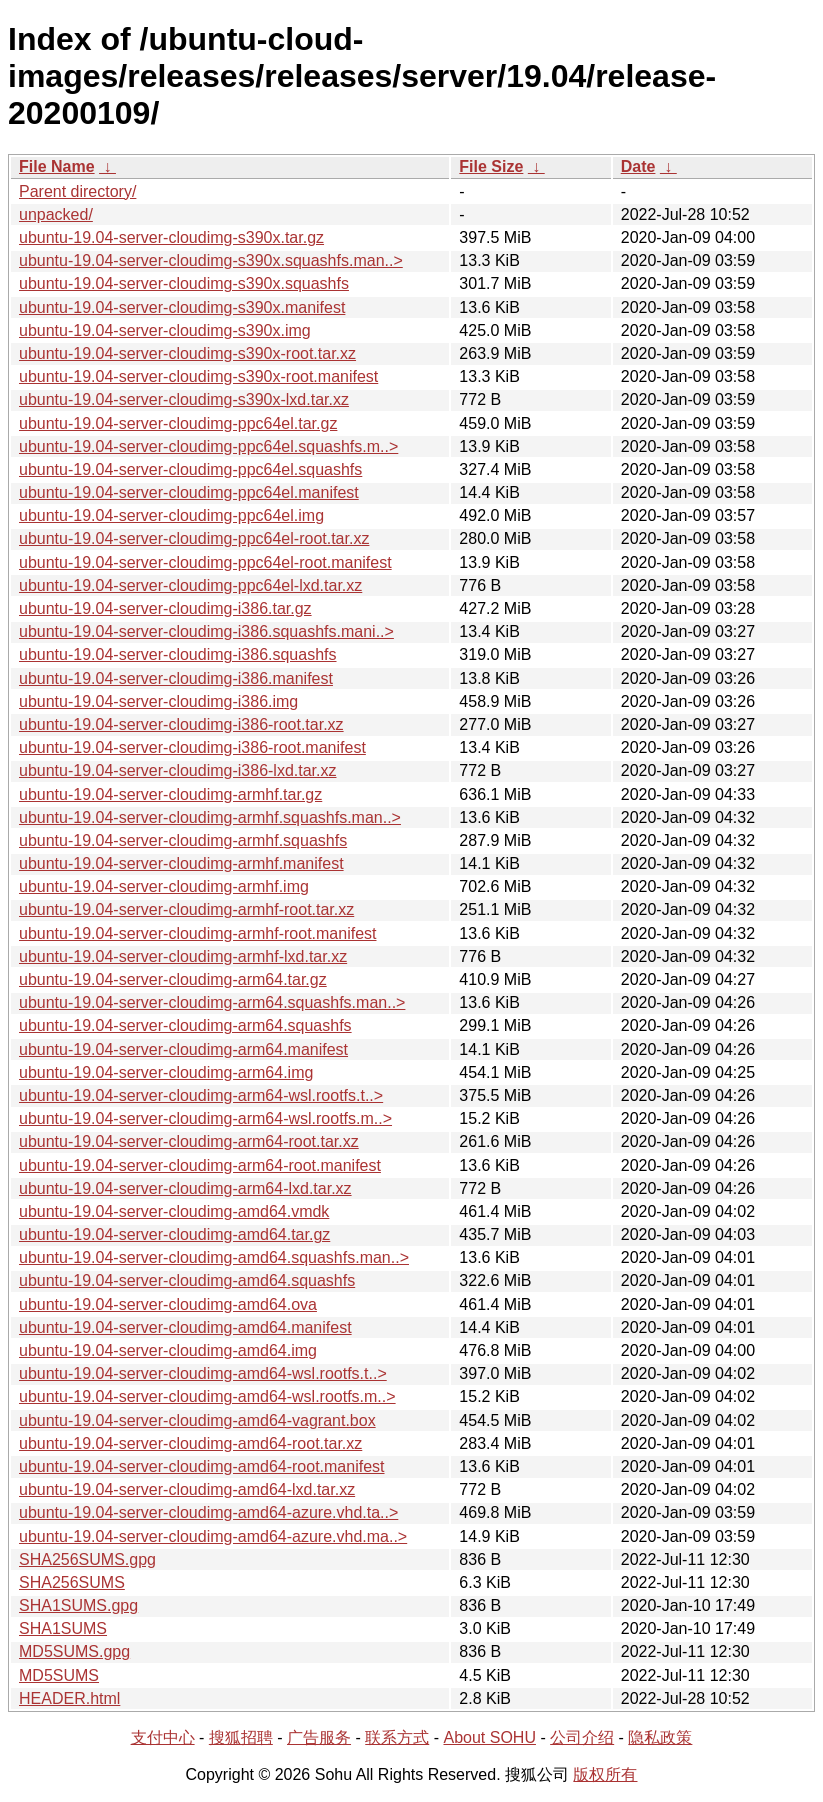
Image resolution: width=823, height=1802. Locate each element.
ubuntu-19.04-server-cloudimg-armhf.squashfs (183, 840)
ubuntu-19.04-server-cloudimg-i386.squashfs (178, 654)
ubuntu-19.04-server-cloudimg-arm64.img (166, 1072)
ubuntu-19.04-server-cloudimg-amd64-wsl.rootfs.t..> (203, 1373)
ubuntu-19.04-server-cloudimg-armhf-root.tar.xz (186, 909)
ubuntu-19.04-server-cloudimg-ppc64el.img (171, 515)
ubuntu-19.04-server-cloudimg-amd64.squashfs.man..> (214, 1257)
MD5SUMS (59, 1675)
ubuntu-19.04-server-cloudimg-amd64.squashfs (187, 1280)
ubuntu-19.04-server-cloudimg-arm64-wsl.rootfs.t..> (201, 1095)
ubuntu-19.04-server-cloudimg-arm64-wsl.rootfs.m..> (205, 1118)
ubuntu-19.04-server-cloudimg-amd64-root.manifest (202, 1466)
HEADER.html (69, 1698)
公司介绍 (582, 1737)
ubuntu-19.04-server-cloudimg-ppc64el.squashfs (190, 469)
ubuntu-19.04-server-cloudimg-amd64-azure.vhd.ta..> (208, 1512)
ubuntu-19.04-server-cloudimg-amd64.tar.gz (174, 1234)
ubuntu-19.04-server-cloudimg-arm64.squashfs (185, 1025)
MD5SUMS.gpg (74, 1651)
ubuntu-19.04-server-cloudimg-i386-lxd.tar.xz (177, 770)
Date (638, 166)
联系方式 (397, 1737)
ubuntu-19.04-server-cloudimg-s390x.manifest (182, 307)
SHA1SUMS (63, 1628)
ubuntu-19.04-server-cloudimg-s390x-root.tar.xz (187, 353)
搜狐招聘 (241, 1737)
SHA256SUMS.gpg (87, 1559)
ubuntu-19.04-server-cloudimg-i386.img (158, 701)
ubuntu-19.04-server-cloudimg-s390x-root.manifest (198, 376)
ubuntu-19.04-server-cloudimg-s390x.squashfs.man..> (211, 260)
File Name (57, 166)
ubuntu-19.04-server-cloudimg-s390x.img (165, 330)
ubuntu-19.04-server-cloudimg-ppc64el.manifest (189, 492)
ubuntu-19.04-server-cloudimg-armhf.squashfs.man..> (210, 817)
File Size (491, 166)
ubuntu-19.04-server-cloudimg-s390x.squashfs (184, 283)
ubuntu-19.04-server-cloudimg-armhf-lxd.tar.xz (183, 956)
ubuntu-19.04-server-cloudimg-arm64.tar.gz (173, 979)
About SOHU (489, 1737)
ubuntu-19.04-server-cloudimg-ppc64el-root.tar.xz (194, 538)
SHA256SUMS (72, 1582)
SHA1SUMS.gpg (78, 1605)
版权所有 (605, 1774)
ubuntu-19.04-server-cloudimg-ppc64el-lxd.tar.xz (190, 585)
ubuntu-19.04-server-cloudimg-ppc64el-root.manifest (205, 562)
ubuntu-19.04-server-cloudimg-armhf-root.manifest (197, 933)
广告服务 (319, 1737)
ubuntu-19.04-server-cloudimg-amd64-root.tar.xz (190, 1443)
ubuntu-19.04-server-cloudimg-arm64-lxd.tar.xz (185, 1188)
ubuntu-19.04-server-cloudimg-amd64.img (168, 1350)
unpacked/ (56, 214)
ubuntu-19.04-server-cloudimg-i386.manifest (176, 678)
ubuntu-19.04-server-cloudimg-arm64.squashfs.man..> (212, 1002)
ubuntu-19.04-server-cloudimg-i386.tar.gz (165, 608)
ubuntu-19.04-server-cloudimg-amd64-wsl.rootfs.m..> (207, 1396)
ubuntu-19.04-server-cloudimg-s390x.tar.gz (171, 237)
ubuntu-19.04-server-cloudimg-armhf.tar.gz (170, 794)
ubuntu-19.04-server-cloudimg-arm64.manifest (183, 1049)
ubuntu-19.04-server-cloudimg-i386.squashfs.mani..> (206, 631)
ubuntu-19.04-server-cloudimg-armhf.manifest (181, 863)
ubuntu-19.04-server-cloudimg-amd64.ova (168, 1304)
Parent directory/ (77, 191)
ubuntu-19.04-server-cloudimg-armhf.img (164, 886)
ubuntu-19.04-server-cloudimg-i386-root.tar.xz (181, 724)
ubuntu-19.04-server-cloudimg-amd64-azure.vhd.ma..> (213, 1536)
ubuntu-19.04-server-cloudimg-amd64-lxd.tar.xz (187, 1489)
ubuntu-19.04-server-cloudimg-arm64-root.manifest (200, 1165)
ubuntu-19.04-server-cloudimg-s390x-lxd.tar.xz (184, 399)
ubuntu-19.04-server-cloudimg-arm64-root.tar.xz (189, 1141)
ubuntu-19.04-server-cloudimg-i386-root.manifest (192, 747)
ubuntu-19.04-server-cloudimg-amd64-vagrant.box (197, 1420)
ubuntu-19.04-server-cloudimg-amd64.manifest (185, 1327)
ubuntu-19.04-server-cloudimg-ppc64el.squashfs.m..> (208, 446)
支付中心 (163, 1737)
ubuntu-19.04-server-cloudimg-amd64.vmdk (174, 1211)
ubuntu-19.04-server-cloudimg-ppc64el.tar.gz (178, 423)
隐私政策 (660, 1737)
